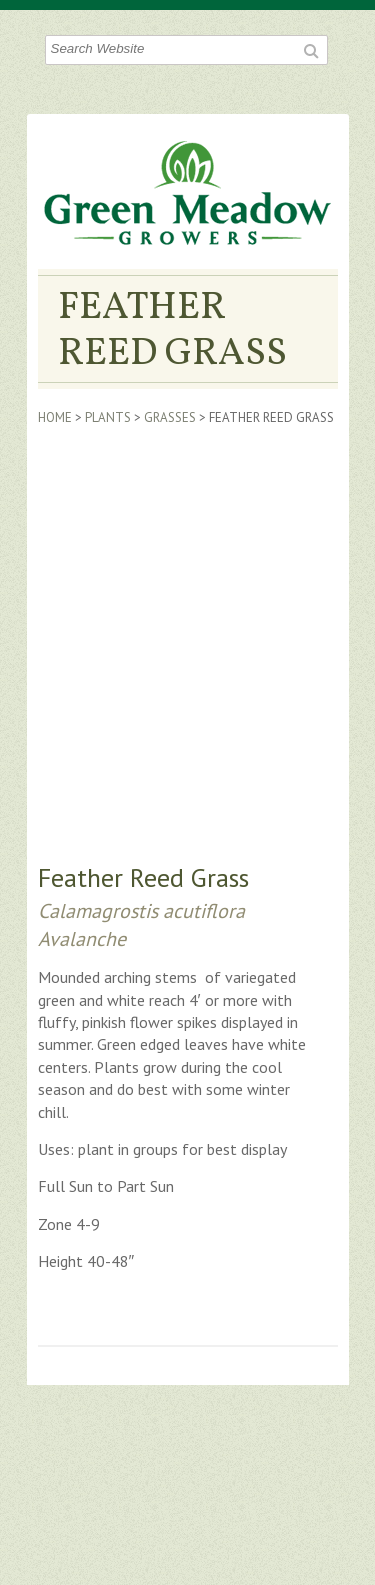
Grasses (170, 417)
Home (55, 417)
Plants (108, 417)
